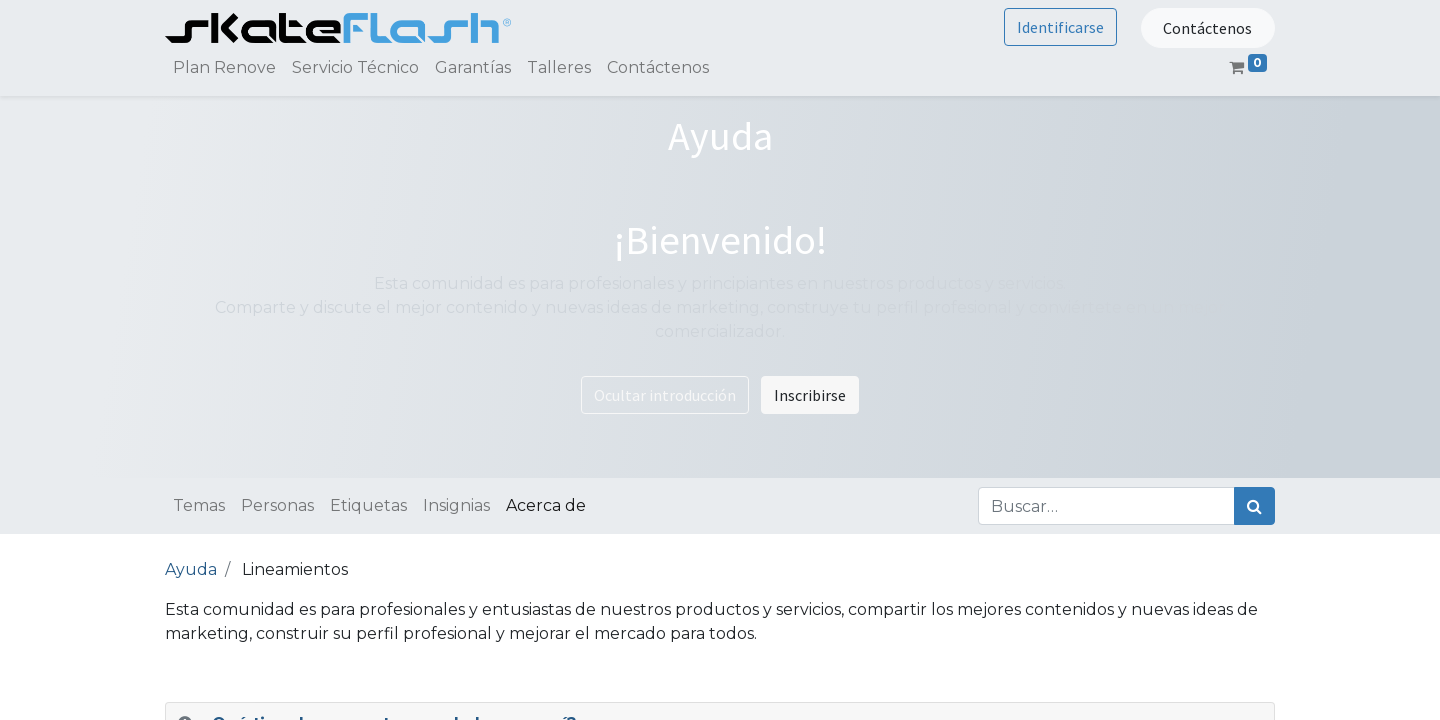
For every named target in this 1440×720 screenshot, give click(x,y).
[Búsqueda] (1254, 506)
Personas (277, 505)
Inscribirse (810, 395)
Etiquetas (368, 505)
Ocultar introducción (665, 395)
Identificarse (1060, 27)
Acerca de (546, 505)
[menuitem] (224, 68)
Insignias (456, 505)
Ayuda (191, 569)
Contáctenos (1207, 28)
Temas (199, 505)
